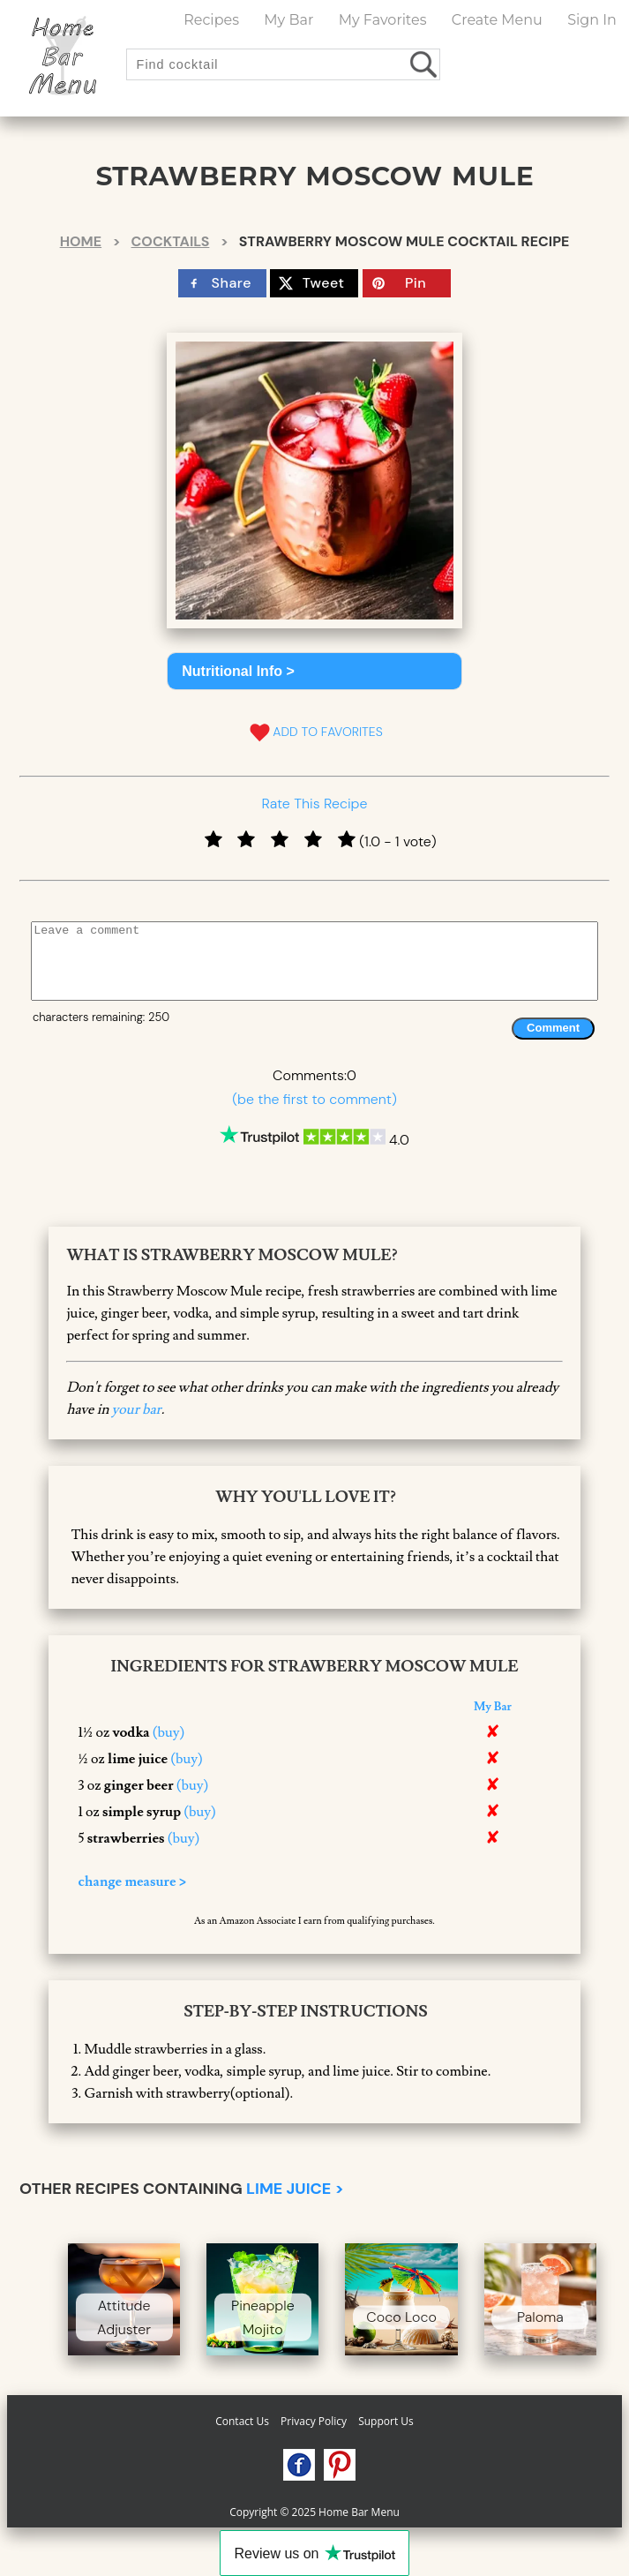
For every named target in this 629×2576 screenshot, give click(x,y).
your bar (136, 1409)
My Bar (288, 19)
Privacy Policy (314, 2421)
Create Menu (497, 19)
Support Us (386, 2421)
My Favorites (383, 19)
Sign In (592, 19)
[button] (314, 671)
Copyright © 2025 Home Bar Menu (314, 2512)
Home (80, 241)
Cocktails (170, 241)
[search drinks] (424, 64)
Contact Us (242, 2421)
